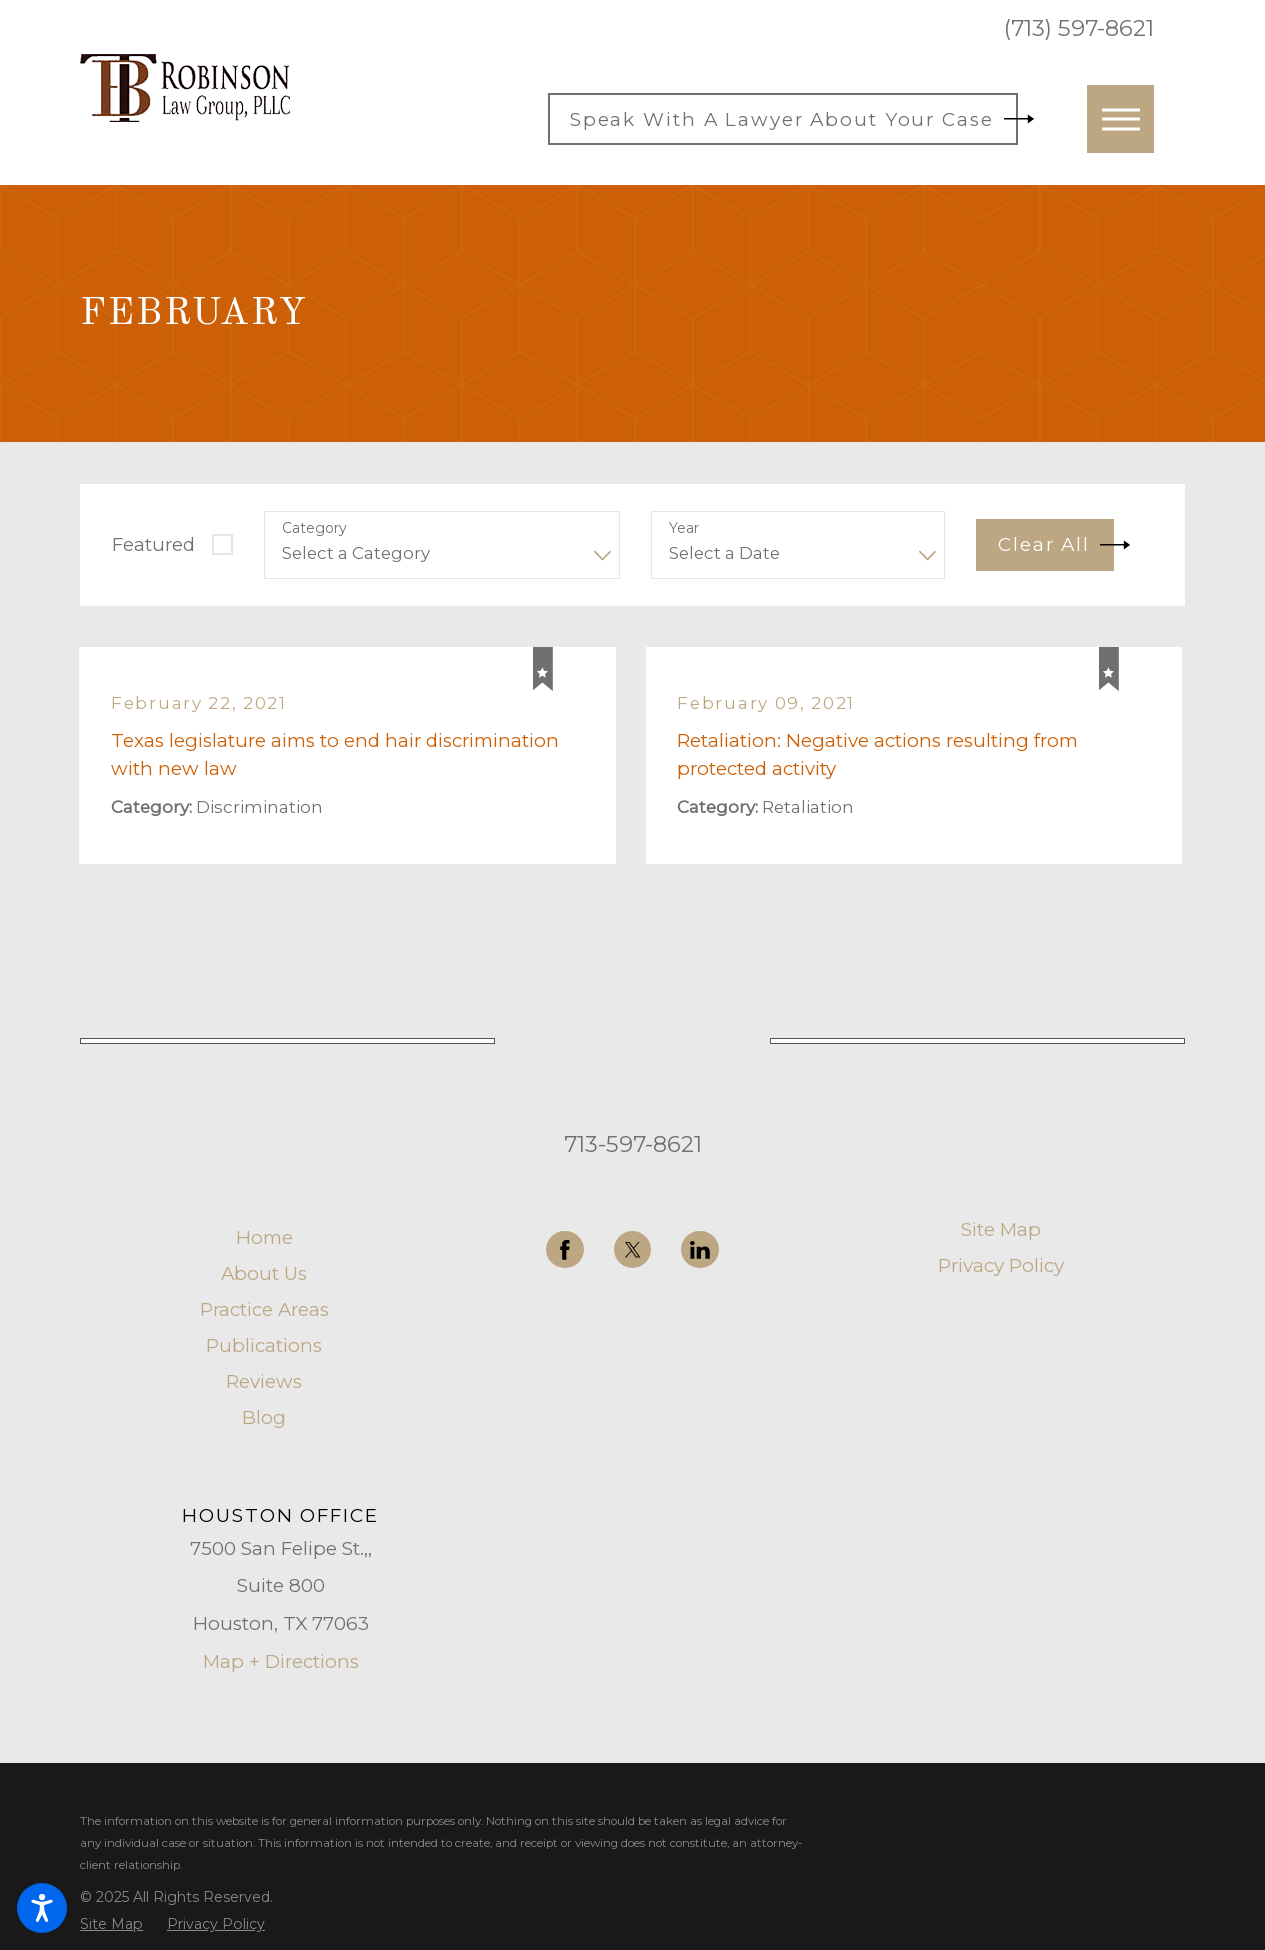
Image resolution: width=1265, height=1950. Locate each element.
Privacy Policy (1001, 1266)
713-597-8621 (633, 1144)
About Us (264, 1274)
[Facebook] (565, 1250)
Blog (264, 1417)
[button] (42, 1908)
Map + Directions (281, 1661)
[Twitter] (633, 1250)
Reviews (264, 1381)
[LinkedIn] (700, 1250)
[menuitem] (264, 1239)
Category (314, 528)
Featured (153, 544)
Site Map (1001, 1230)
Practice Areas (264, 1309)
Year (684, 528)
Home (264, 1238)
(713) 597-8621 (1079, 28)
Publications (264, 1345)
